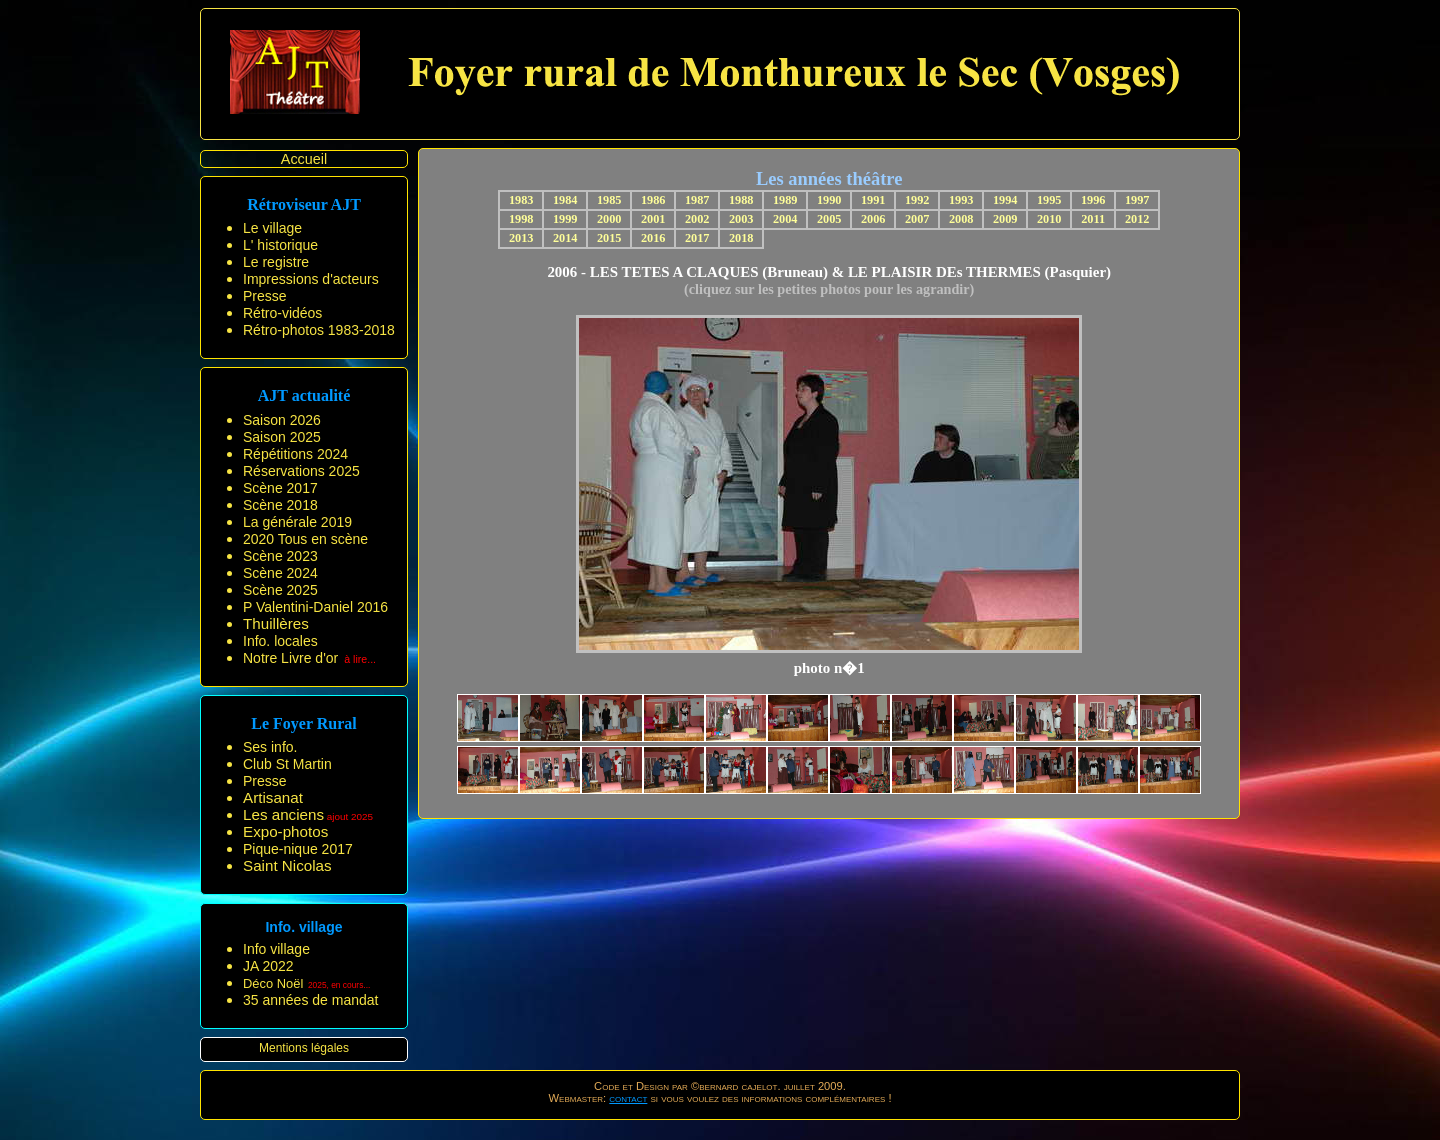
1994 (1005, 200)
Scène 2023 (280, 556)
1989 (785, 200)
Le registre (276, 262)
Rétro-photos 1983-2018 (319, 330)
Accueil (304, 159)
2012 (1137, 219)
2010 (1049, 219)
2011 (1093, 219)
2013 (521, 238)
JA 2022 (268, 966)
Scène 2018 (280, 505)
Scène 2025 (280, 590)
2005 (829, 219)
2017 (697, 238)
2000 (609, 219)
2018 (741, 238)
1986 (653, 200)
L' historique (280, 245)
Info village (276, 949)
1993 (961, 200)
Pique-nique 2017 (298, 849)
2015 (609, 238)
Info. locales (280, 641)
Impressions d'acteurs (311, 279)
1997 (1137, 200)
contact (628, 1098)
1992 (917, 200)
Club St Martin (287, 764)
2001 (653, 219)
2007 (917, 219)
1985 (609, 200)
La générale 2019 (297, 522)
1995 (1049, 200)
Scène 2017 (280, 488)
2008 (961, 219)
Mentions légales (304, 1048)
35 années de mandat (310, 1000)
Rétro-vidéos (282, 313)
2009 (1005, 219)
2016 (653, 238)
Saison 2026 (282, 420)
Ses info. (270, 747)
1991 (873, 200)
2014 (565, 238)
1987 (697, 200)
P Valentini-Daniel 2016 (315, 607)
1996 (1093, 200)
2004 (785, 219)
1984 (565, 200)
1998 (521, 219)
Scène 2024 (280, 573)
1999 (565, 219)
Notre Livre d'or (290, 658)
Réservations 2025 (301, 471)
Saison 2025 (282, 437)
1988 (741, 200)
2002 (697, 219)
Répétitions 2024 (295, 454)
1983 (521, 200)
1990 (829, 200)
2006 (873, 219)
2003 (741, 219)
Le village (272, 228)
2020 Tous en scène (305, 539)
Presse (265, 296)
